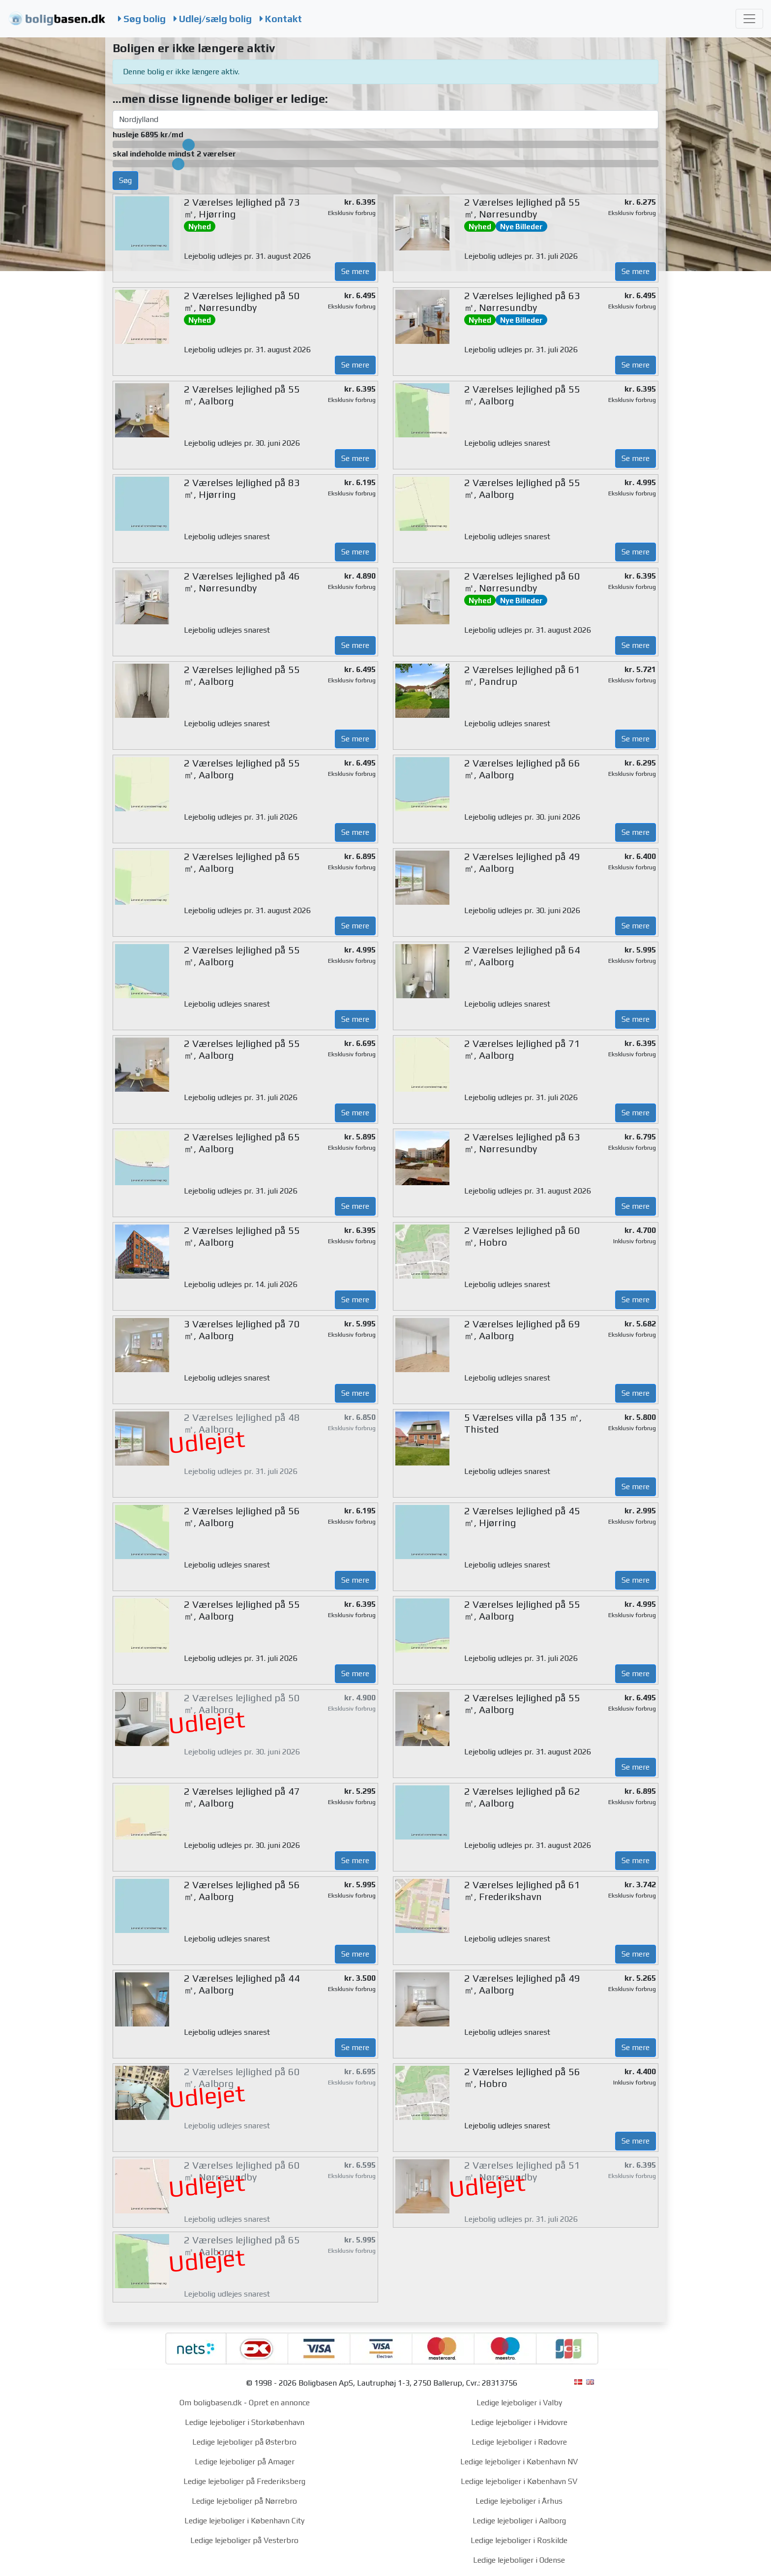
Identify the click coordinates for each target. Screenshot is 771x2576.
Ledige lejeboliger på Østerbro (244, 2442)
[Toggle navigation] (749, 19)
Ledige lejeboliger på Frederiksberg (244, 2481)
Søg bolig (142, 18)
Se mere (355, 271)
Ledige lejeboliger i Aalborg (519, 2520)
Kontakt (281, 18)
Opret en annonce (279, 2402)
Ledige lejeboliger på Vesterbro (244, 2540)
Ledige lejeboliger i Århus (519, 2501)
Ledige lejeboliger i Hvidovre (519, 2422)
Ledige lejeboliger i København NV (519, 2461)
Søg (125, 180)
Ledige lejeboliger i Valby (519, 2402)
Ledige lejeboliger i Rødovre (519, 2442)
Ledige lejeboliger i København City (244, 2520)
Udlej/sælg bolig (213, 18)
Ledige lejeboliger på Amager (245, 2461)
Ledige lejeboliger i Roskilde (519, 2540)
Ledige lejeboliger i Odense (519, 2560)
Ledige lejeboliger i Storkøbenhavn (244, 2422)
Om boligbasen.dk (210, 2402)
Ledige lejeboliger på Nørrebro (244, 2501)
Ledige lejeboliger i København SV (519, 2481)
